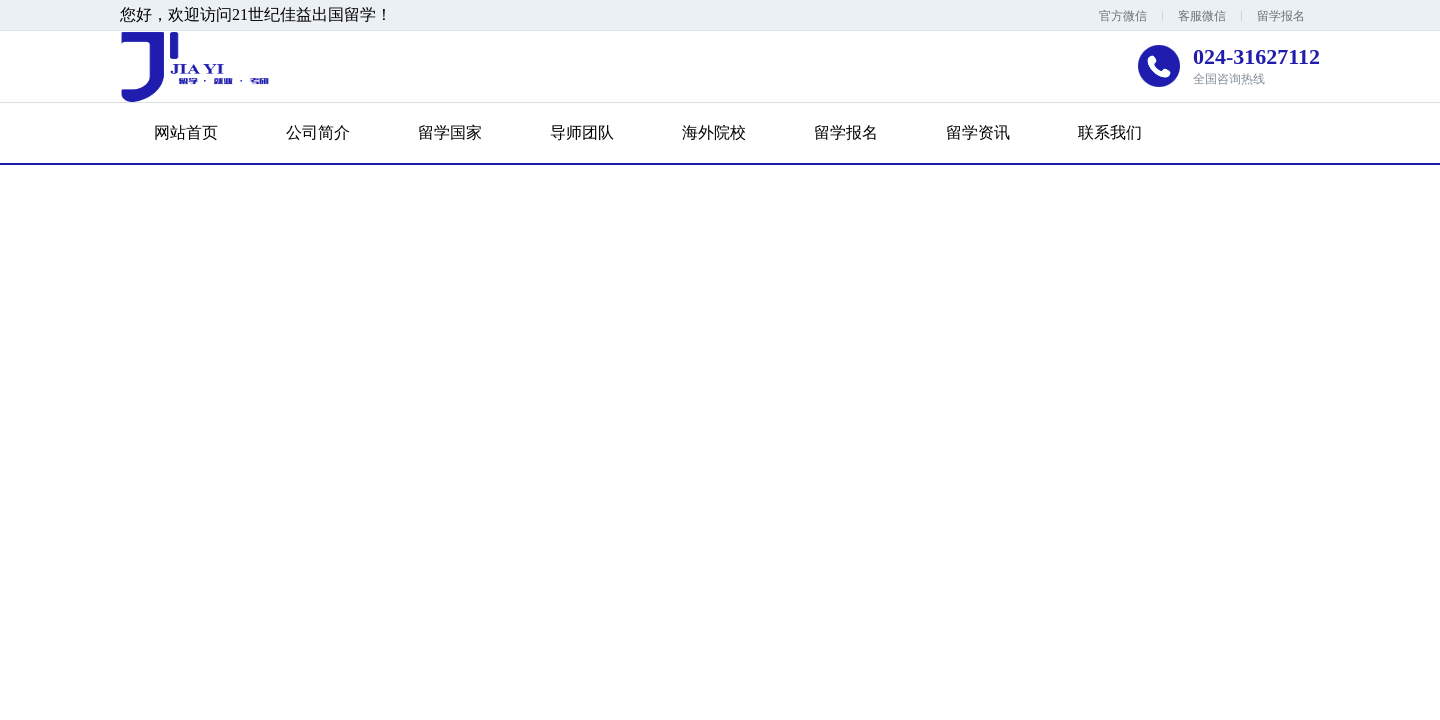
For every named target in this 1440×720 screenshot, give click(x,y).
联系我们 (1110, 132)
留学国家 (450, 132)
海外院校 (714, 132)
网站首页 (186, 132)
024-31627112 (1256, 56)
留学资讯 (978, 132)
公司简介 (318, 132)
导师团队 (582, 132)
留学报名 (1281, 16)
